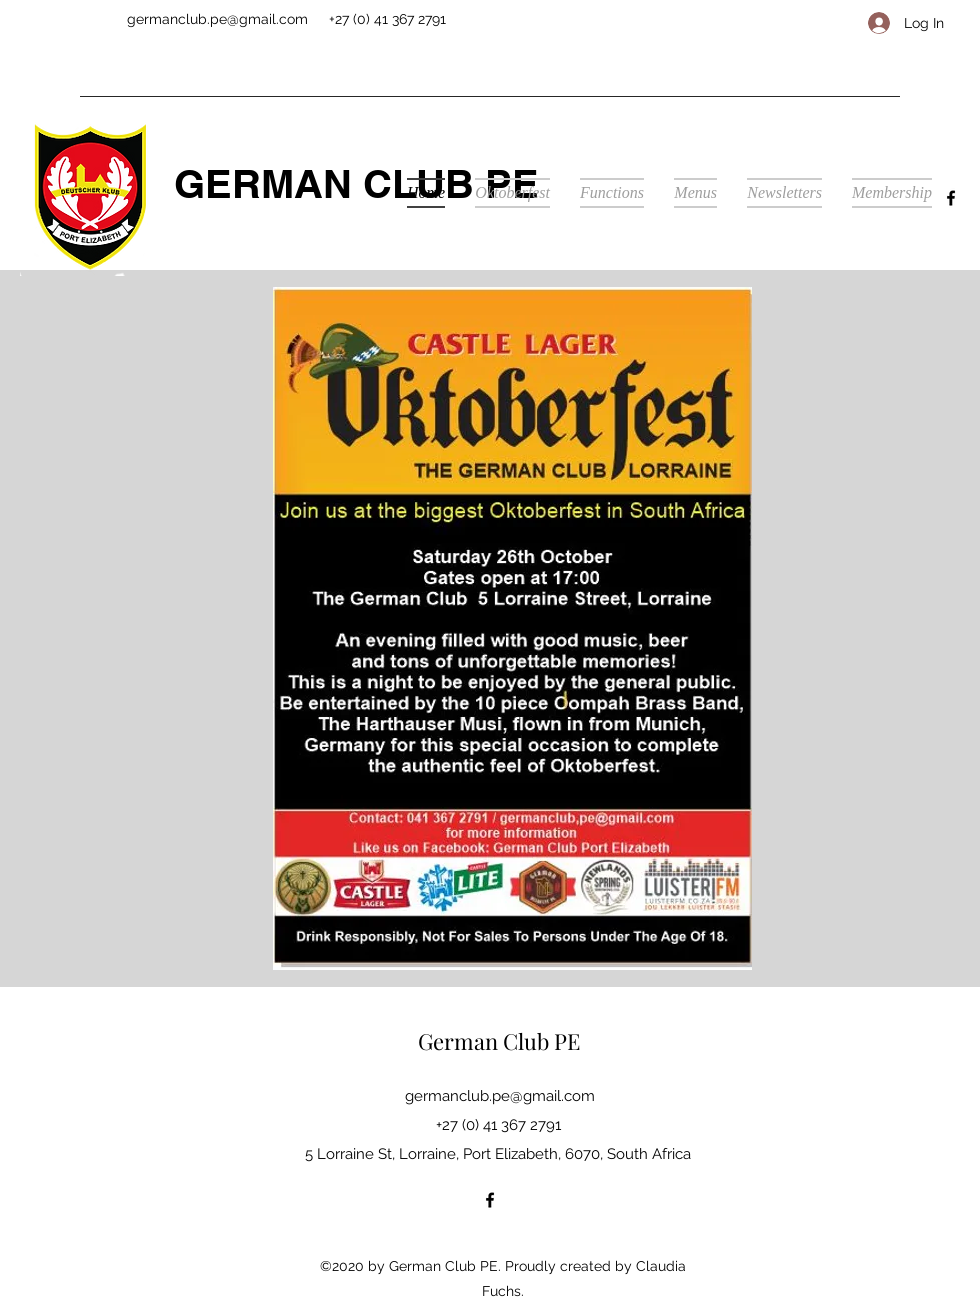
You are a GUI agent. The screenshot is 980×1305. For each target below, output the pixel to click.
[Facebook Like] (782, 26)
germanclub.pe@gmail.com (217, 19)
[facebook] (951, 198)
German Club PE (499, 1041)
